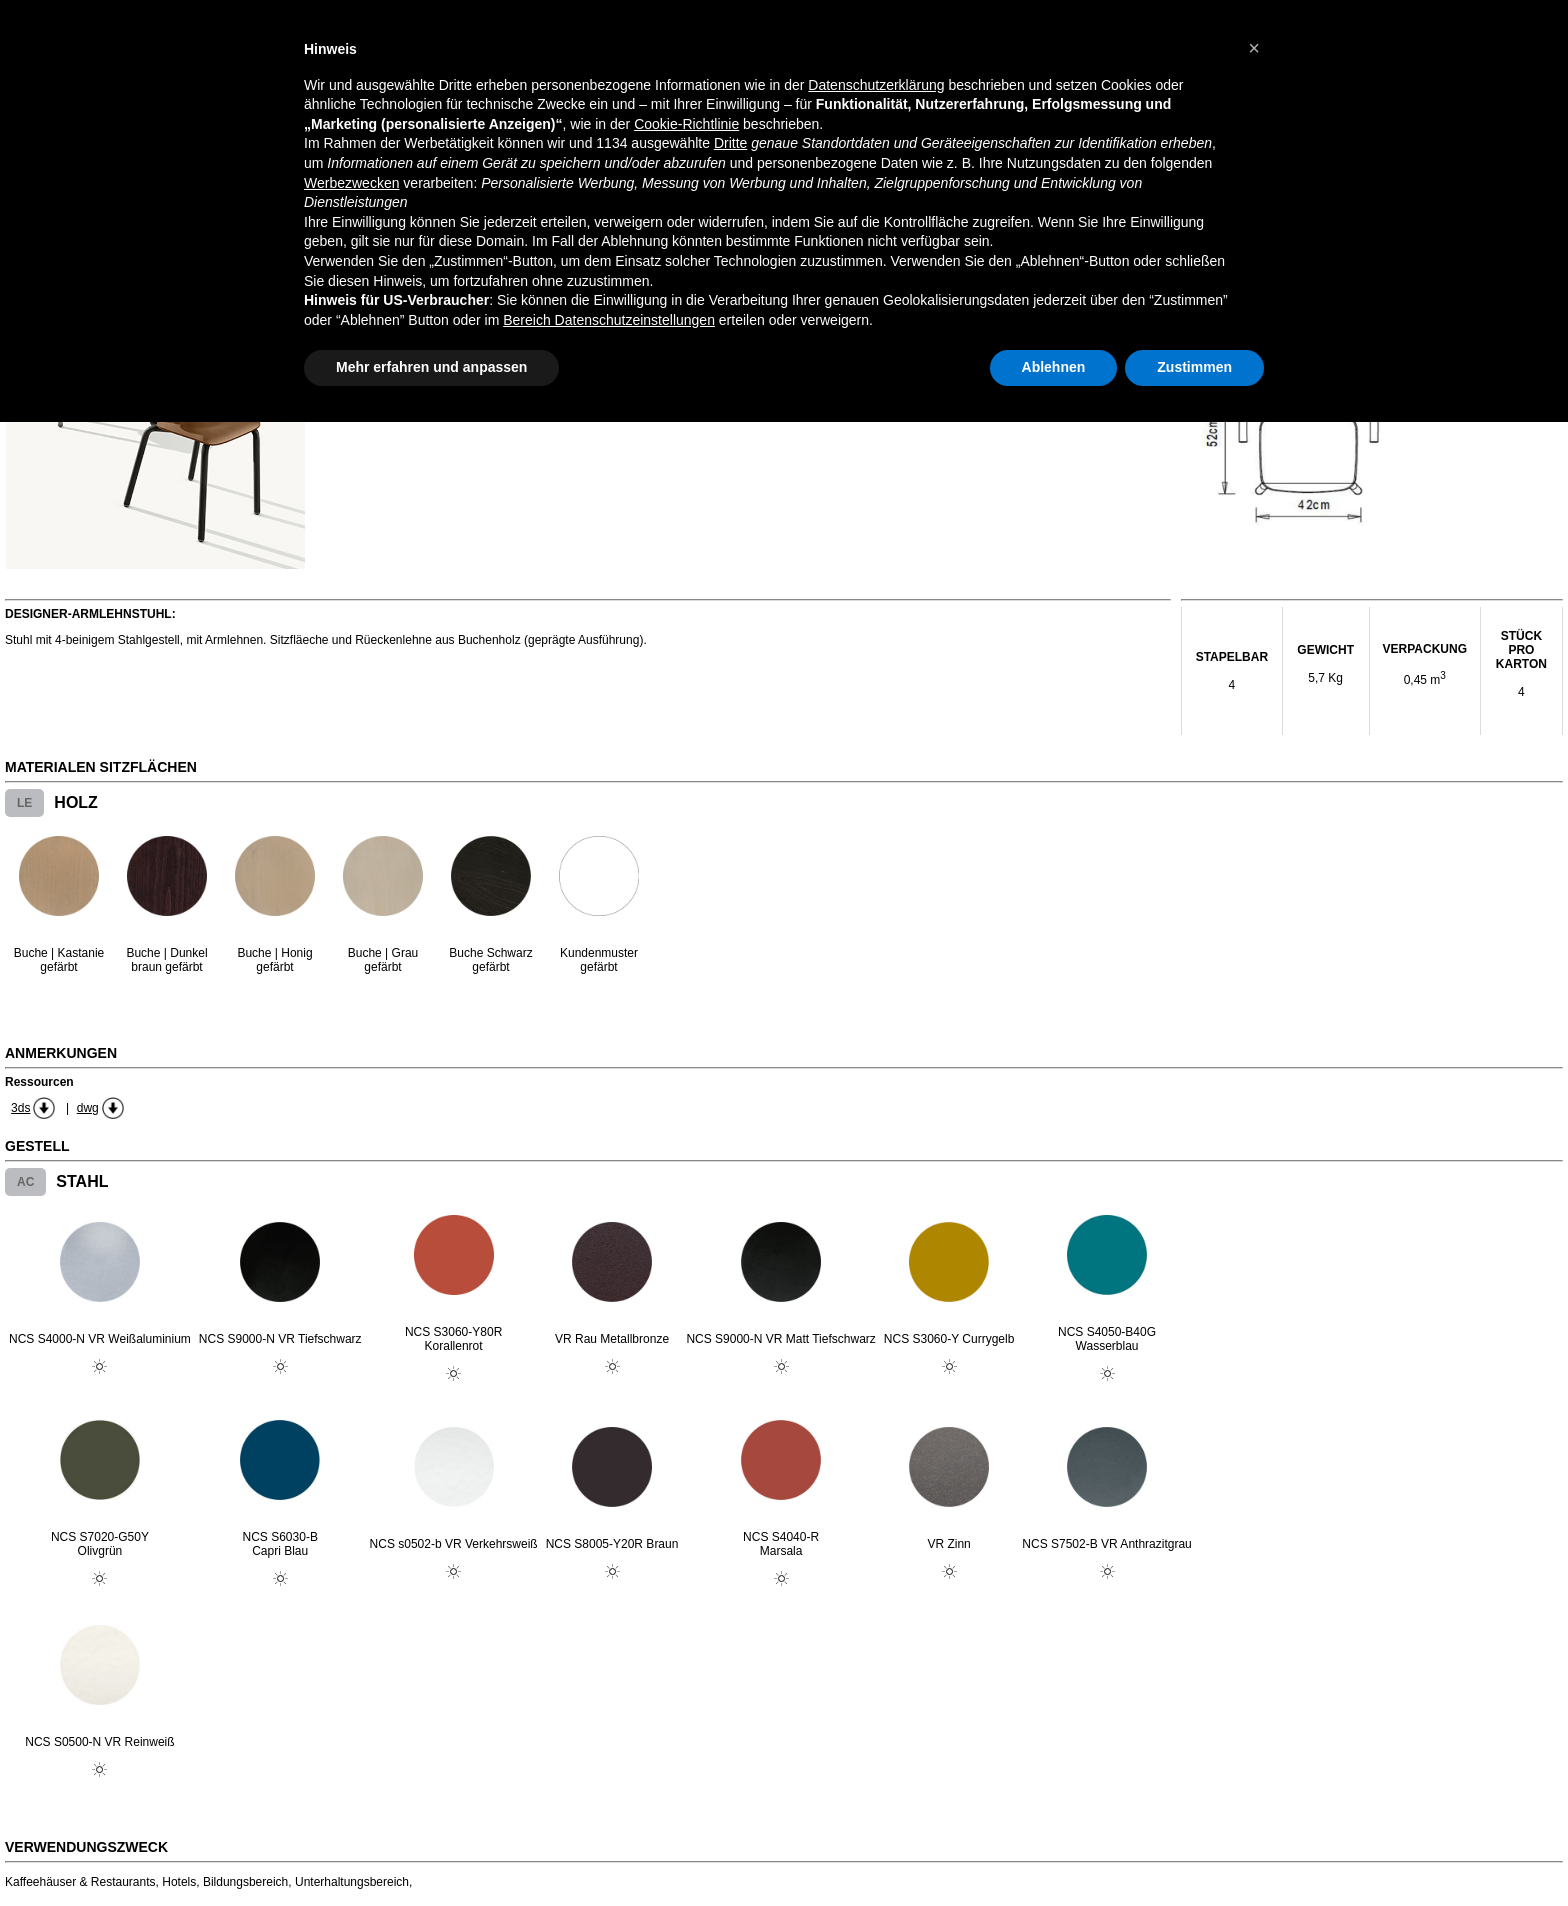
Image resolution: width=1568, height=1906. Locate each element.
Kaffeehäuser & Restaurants (80, 1882)
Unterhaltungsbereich (352, 1882)
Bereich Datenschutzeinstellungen (609, 320)
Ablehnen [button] (1054, 367)
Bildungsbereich (245, 1882)
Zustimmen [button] (1194, 367)
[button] (1254, 48)
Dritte (730, 143)
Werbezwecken (351, 183)
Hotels (179, 1882)
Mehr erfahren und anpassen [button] (431, 367)
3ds (20, 1108)
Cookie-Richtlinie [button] (686, 124)
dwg (88, 1108)
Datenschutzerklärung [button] (876, 85)
